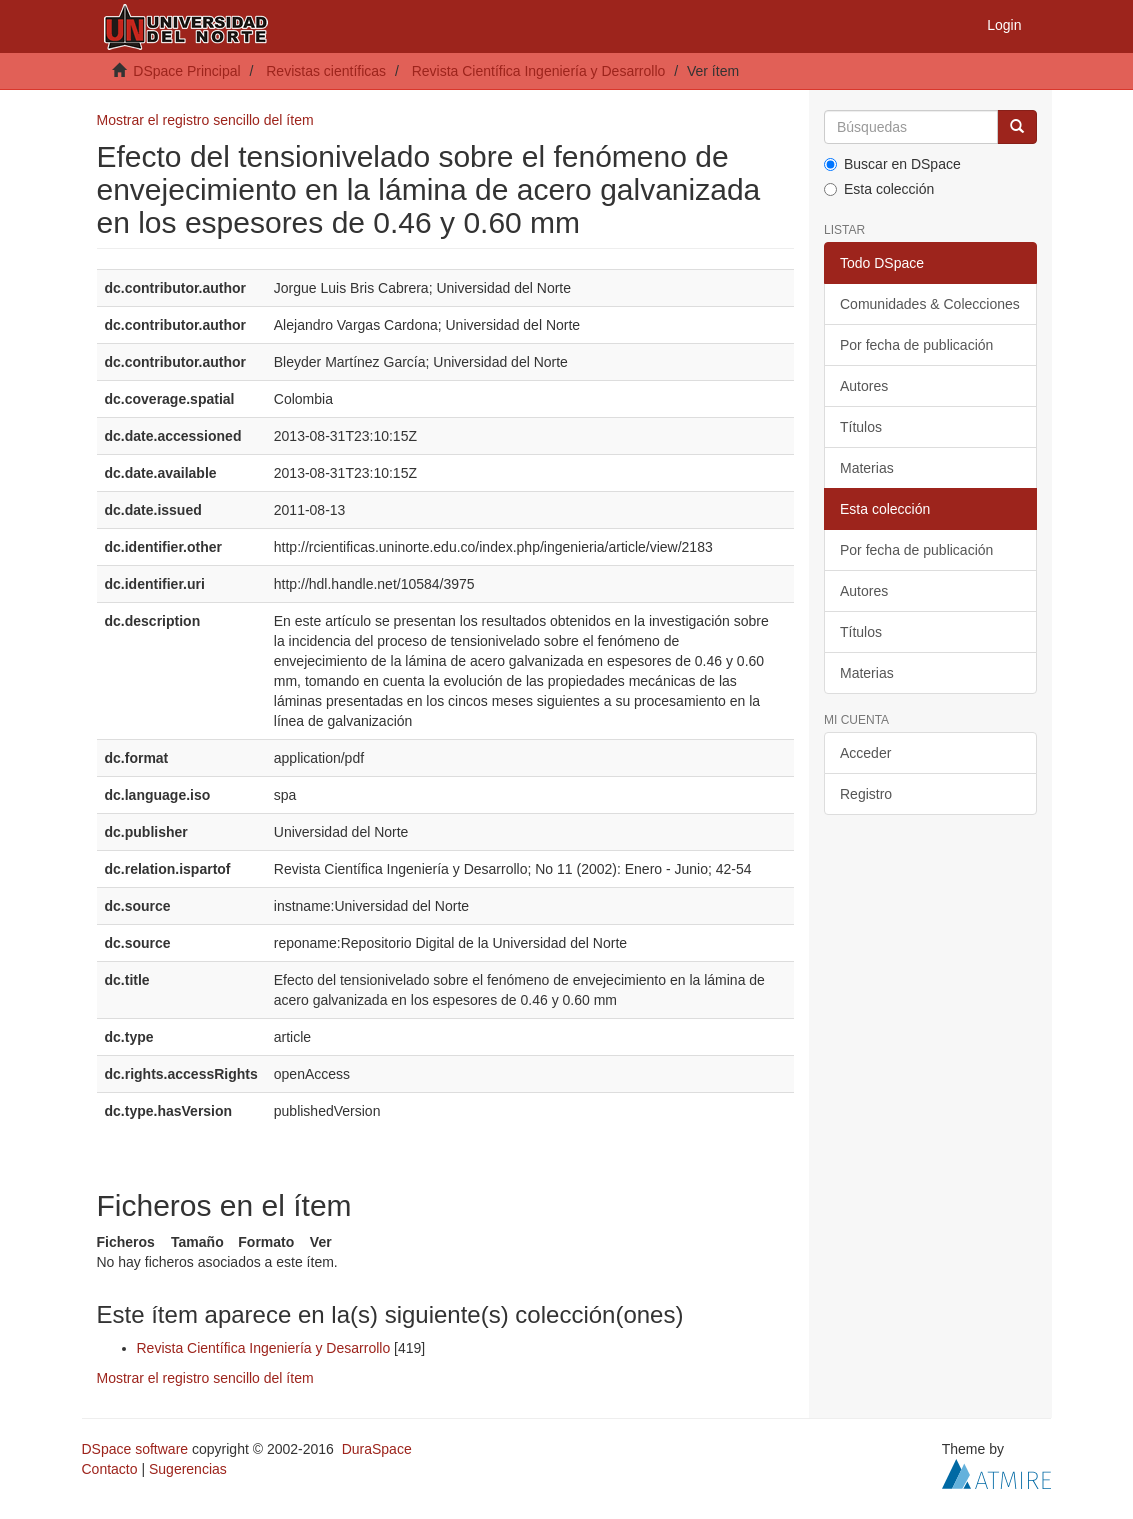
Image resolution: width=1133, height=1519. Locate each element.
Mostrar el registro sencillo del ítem (205, 120)
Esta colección (879, 189)
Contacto (110, 1469)
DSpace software (135, 1449)
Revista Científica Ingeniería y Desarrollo (539, 71)
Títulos (861, 427)
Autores (864, 386)
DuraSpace (377, 1449)
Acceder (865, 753)
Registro (866, 794)
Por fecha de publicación (916, 345)
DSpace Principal (186, 71)
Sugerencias (188, 1469)
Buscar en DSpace (892, 164)
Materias (867, 468)
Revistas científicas (326, 71)
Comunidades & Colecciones (930, 304)
